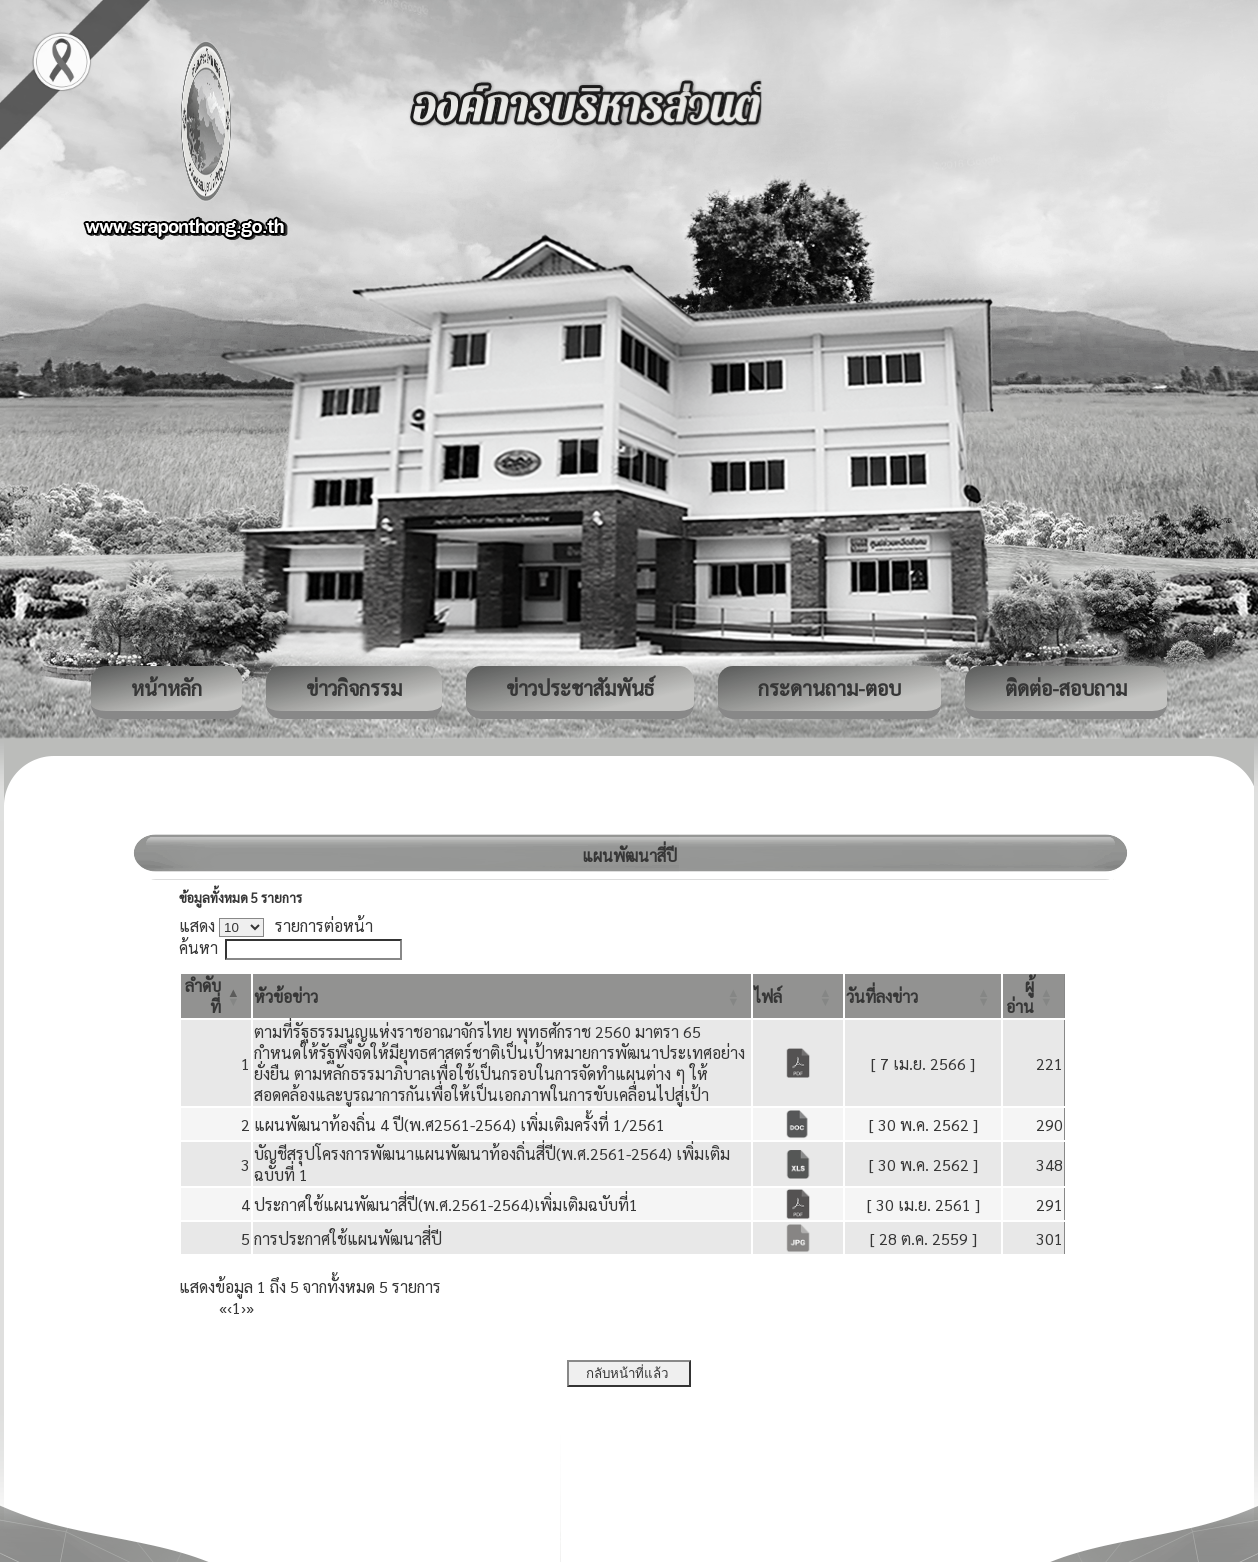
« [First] (223, 1307)
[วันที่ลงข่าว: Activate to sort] (923, 996)
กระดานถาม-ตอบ (829, 688)
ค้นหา (198, 947)
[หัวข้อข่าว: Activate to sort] (502, 996)
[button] (286, 996)
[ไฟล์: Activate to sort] (798, 996)
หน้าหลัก (166, 688)
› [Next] (243, 1307)
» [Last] (250, 1307)
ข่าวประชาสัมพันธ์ (580, 688)
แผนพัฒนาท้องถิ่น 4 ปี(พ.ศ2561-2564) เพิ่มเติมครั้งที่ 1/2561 (459, 1124)
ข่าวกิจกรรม (354, 688)
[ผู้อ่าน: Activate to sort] (1034, 996)
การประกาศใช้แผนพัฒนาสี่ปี (348, 1238)
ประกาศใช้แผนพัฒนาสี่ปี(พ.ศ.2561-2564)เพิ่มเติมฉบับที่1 (446, 1204)
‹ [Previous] (229, 1307)
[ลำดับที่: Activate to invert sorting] (216, 996)
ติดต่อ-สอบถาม (1066, 688)
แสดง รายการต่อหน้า (276, 925)
